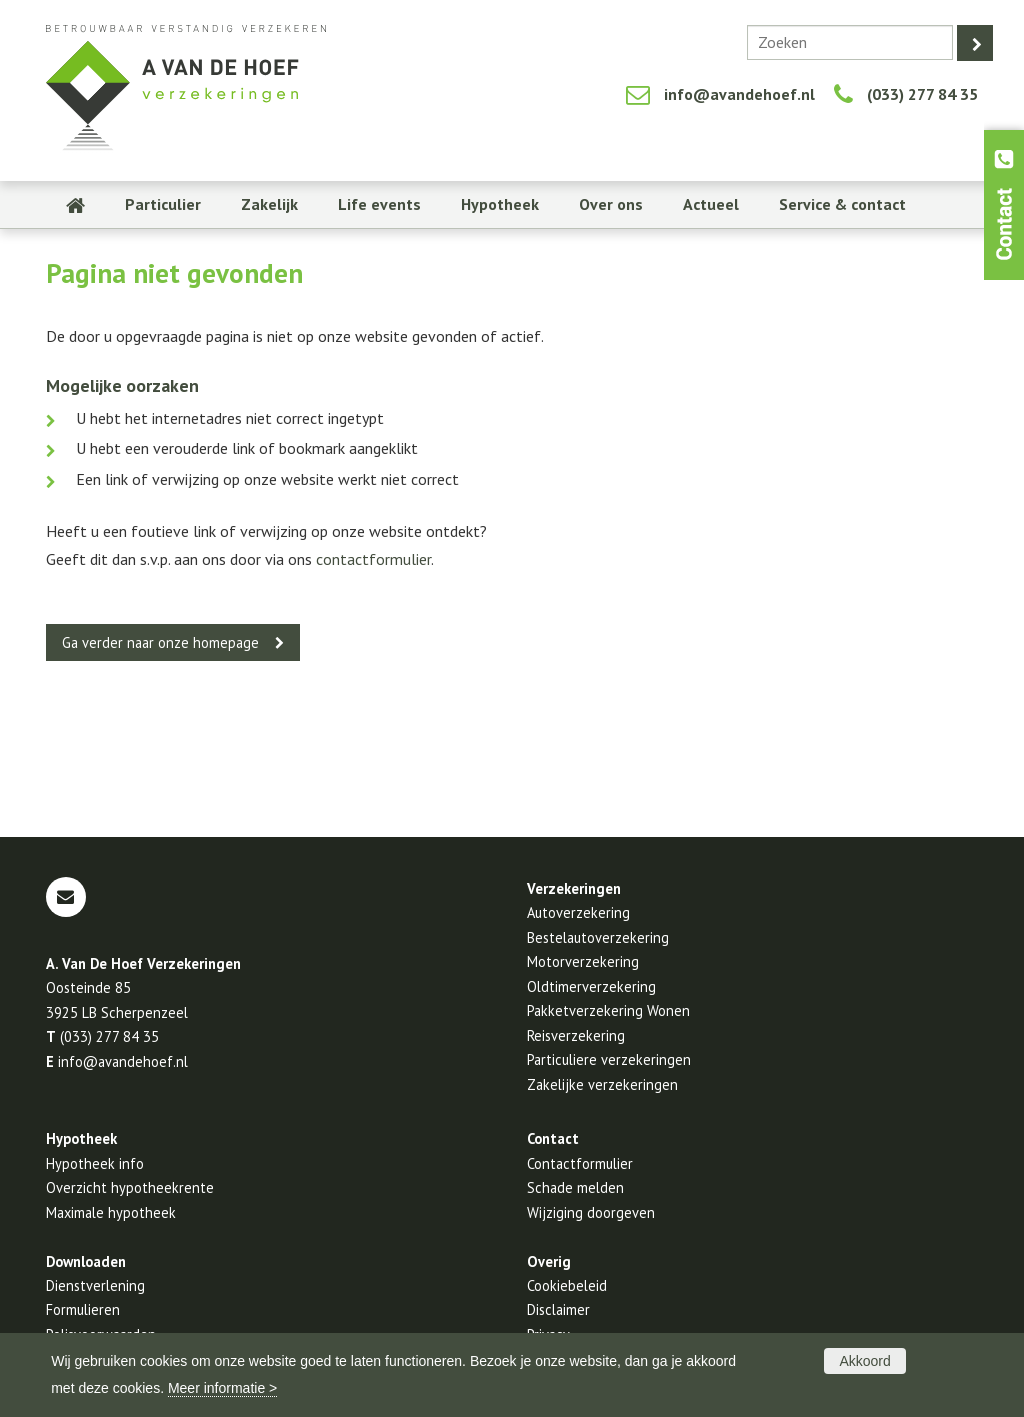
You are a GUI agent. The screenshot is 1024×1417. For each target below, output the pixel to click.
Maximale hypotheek (111, 1212)
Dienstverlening (95, 1285)
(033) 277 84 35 (922, 94)
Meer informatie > (222, 1388)
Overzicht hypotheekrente (130, 1187)
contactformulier (373, 559)
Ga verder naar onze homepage (160, 642)
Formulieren (83, 1309)
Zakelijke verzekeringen (602, 1084)
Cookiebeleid (567, 1285)
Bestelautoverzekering (598, 937)
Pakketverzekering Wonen (608, 1010)
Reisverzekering (576, 1035)
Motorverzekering (583, 961)
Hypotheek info (95, 1163)
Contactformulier (580, 1163)
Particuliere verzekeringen (609, 1059)
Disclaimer (558, 1309)
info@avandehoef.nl (739, 94)
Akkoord (864, 1361)
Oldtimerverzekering (591, 986)
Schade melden (575, 1187)
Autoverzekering (578, 912)
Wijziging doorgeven (591, 1212)
